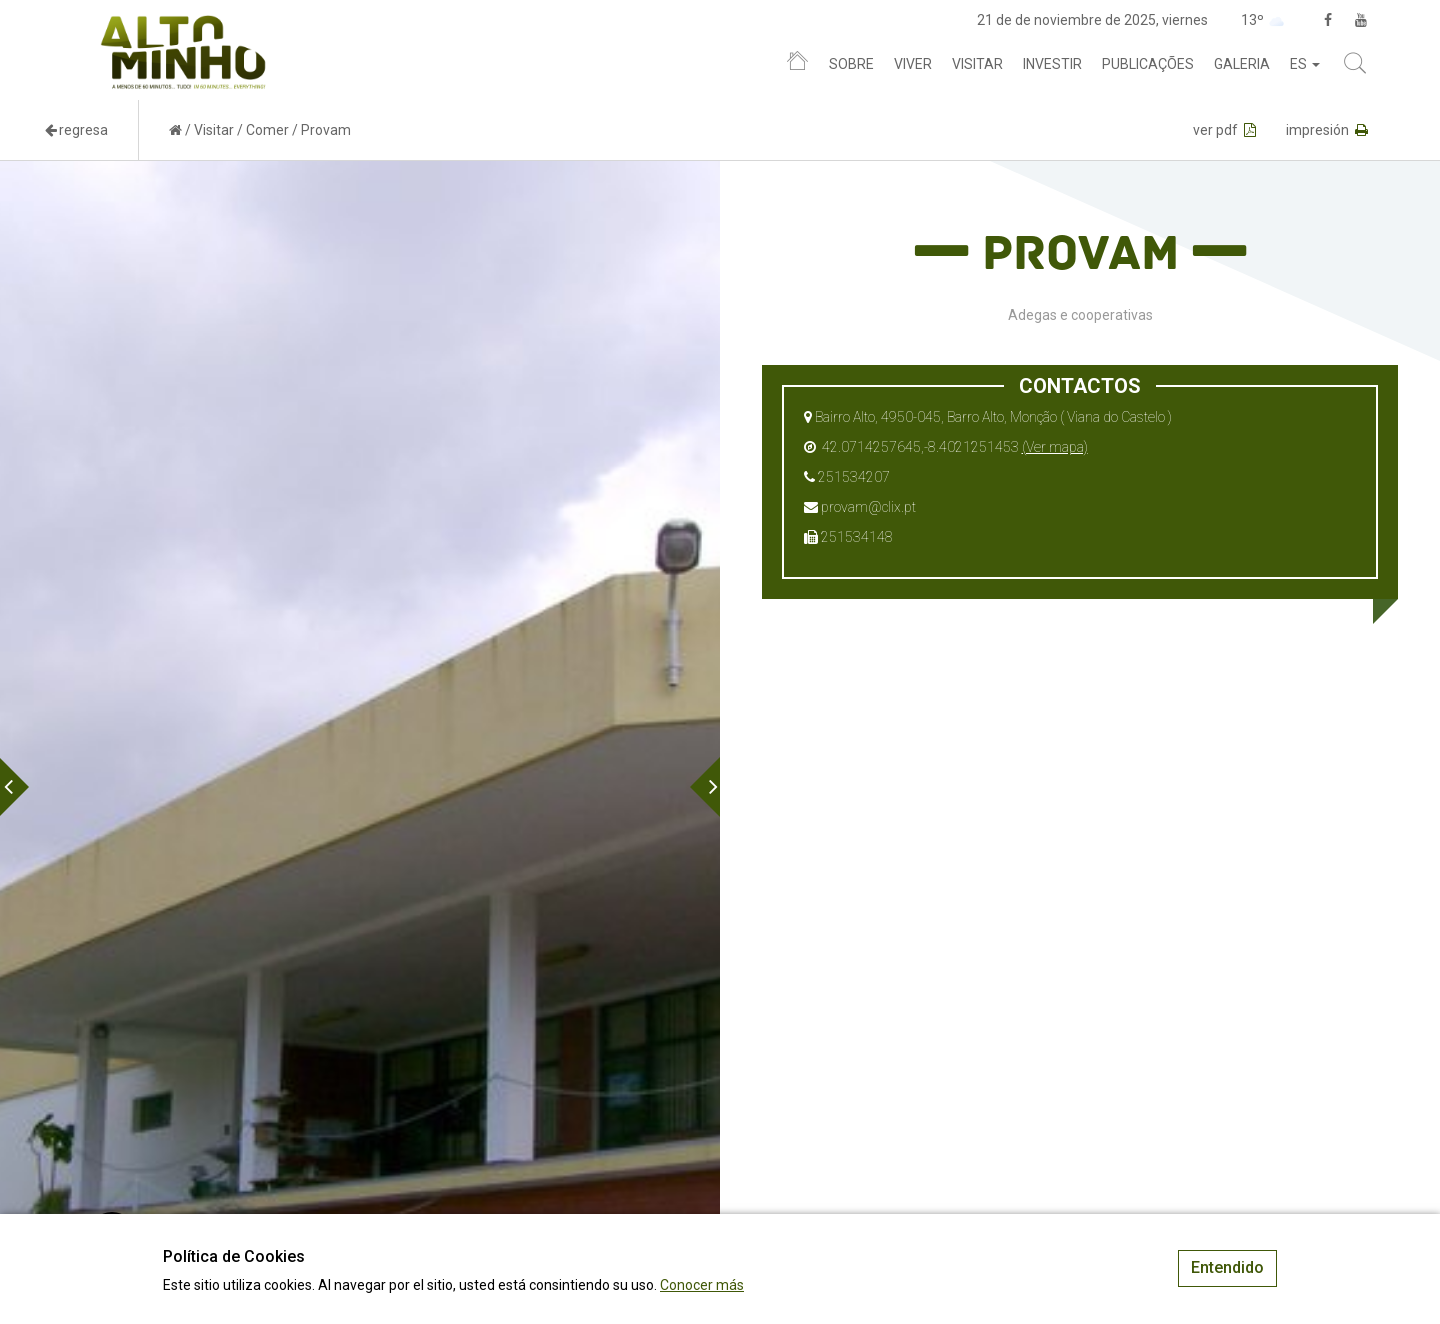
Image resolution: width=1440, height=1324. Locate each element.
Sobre (851, 64)
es (1305, 64)
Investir (1052, 64)
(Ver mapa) (1055, 447)
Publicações (1148, 64)
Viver (913, 64)
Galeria (1242, 64)
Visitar (977, 64)
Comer (267, 130)
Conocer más (702, 1285)
